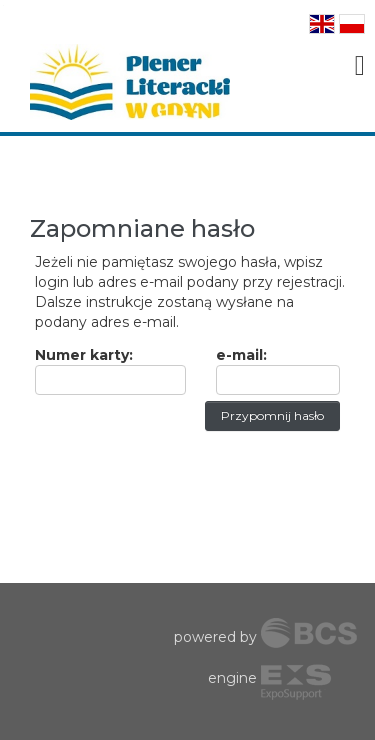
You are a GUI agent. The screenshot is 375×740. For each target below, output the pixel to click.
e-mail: (241, 354)
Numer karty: (84, 355)
